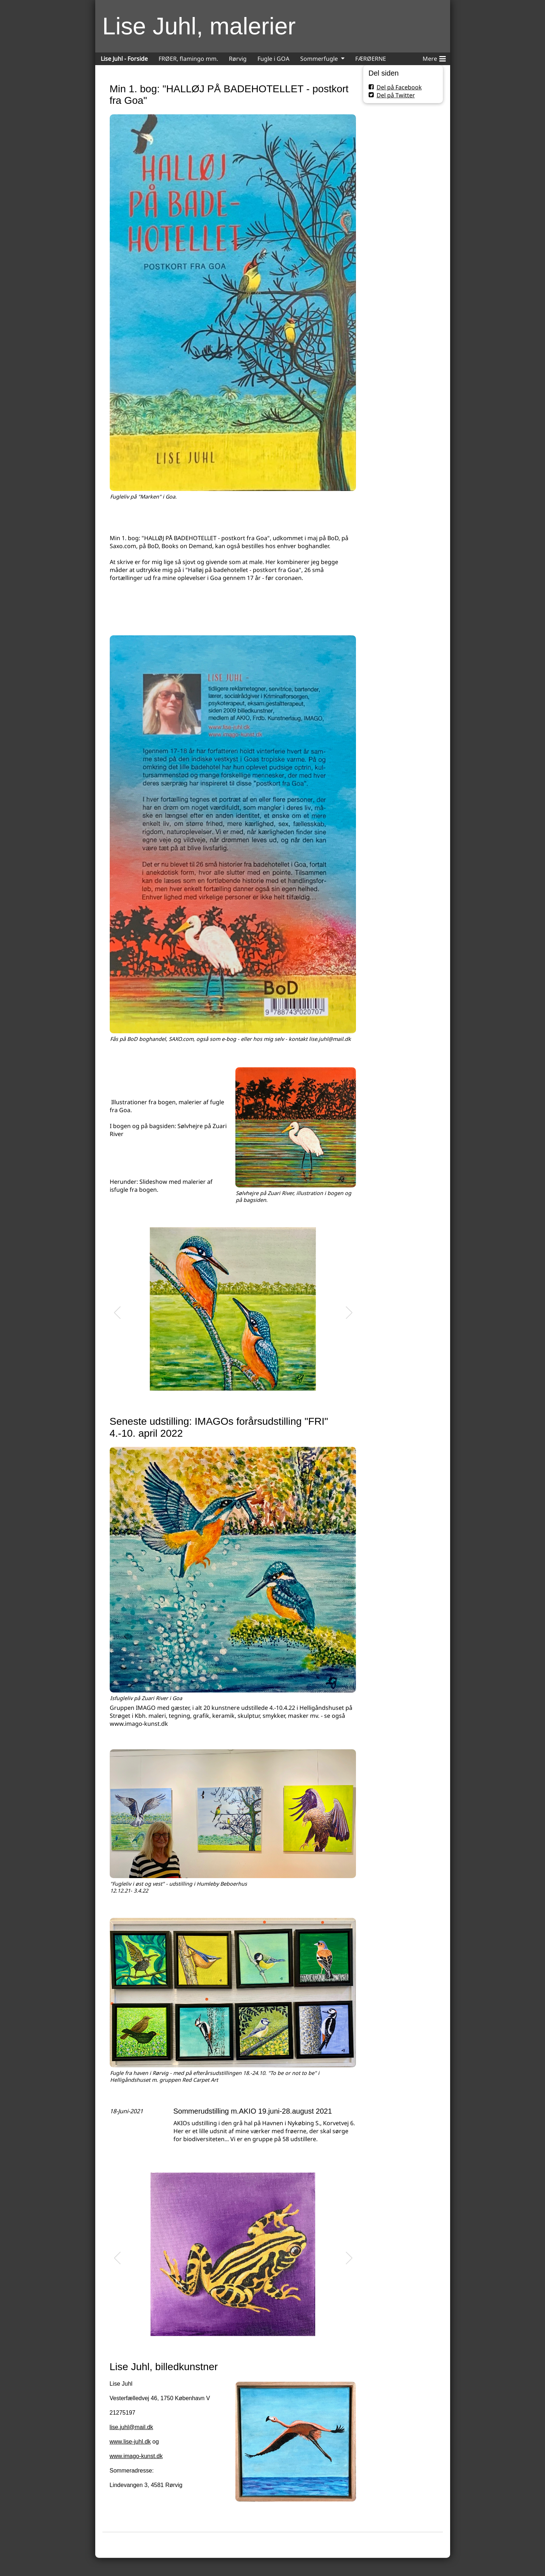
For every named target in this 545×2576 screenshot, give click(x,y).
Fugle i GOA (273, 59)
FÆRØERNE (370, 59)
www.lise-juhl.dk (130, 2442)
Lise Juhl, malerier (199, 26)
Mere (434, 57)
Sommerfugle (319, 59)
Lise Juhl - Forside (124, 59)
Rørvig (238, 59)
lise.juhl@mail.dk (131, 2427)
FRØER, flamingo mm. (188, 59)
